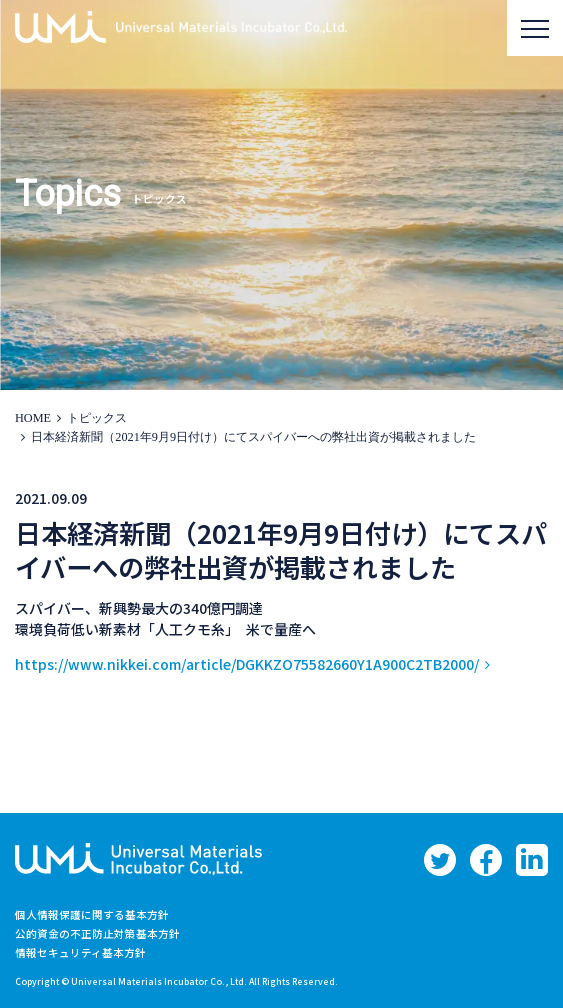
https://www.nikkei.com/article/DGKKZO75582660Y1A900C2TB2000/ (247, 664)
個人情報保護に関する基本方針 (92, 914)
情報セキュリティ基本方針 (80, 952)
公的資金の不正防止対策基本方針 (97, 933)
